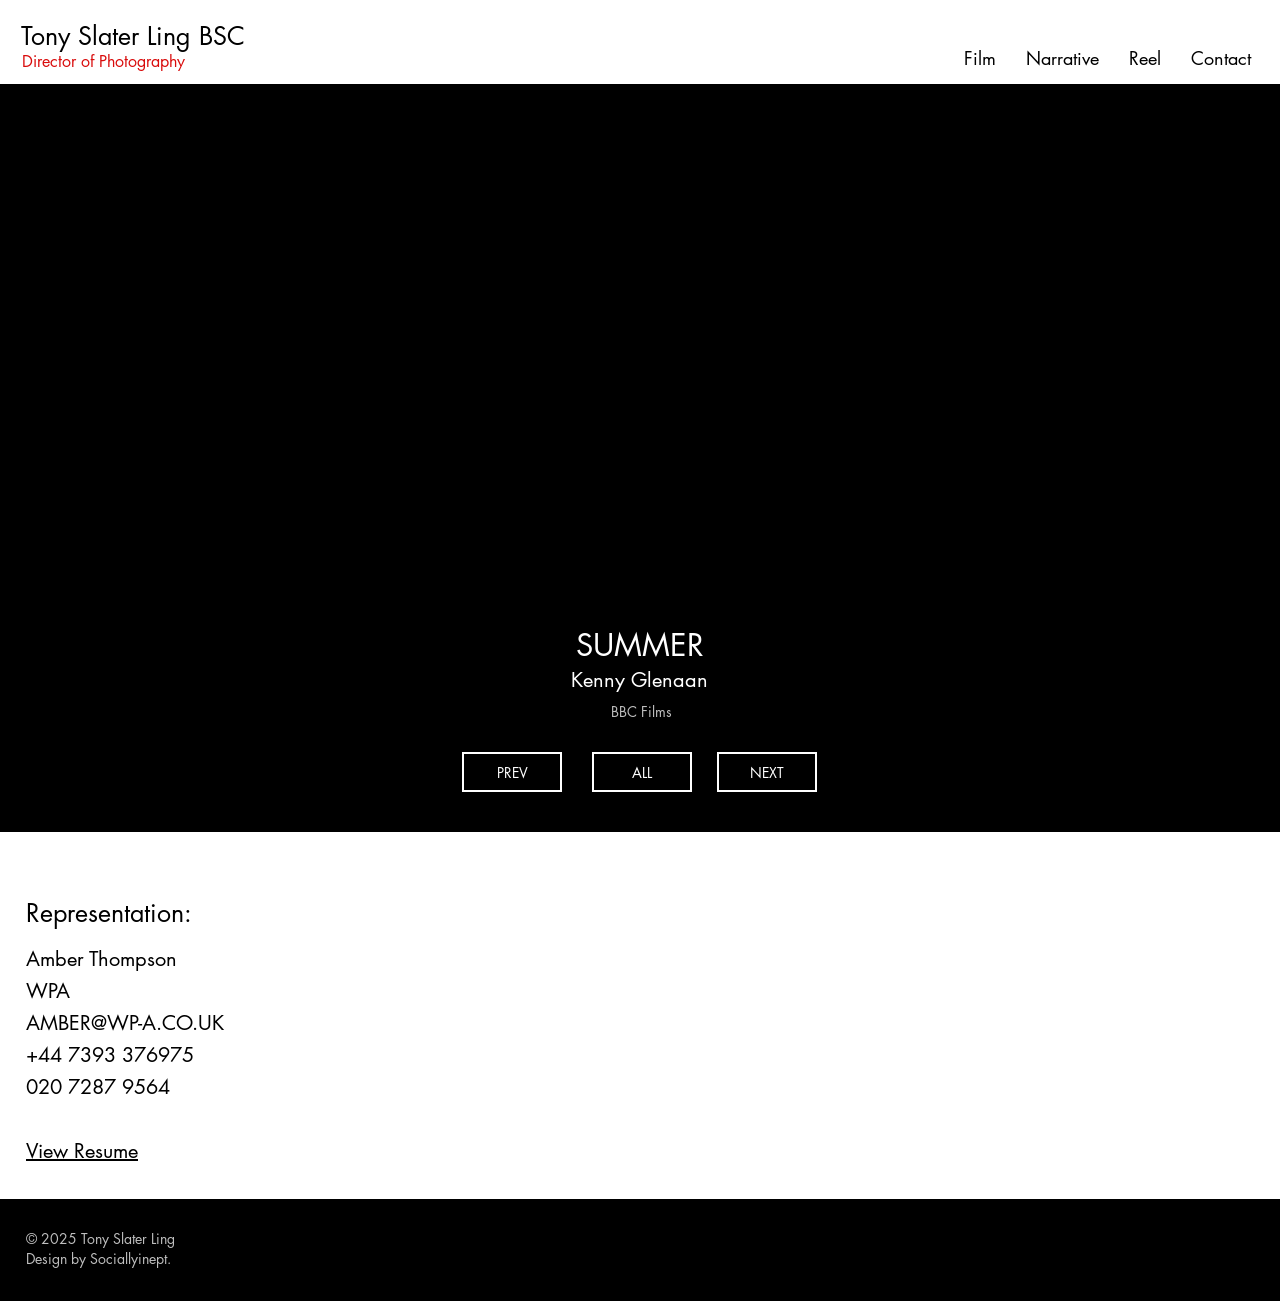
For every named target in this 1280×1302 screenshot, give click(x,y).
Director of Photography (103, 61)
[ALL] (642, 772)
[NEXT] (767, 772)
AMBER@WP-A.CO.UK (125, 1023)
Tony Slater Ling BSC (133, 36)
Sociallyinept (128, 1258)
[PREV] (512, 772)
